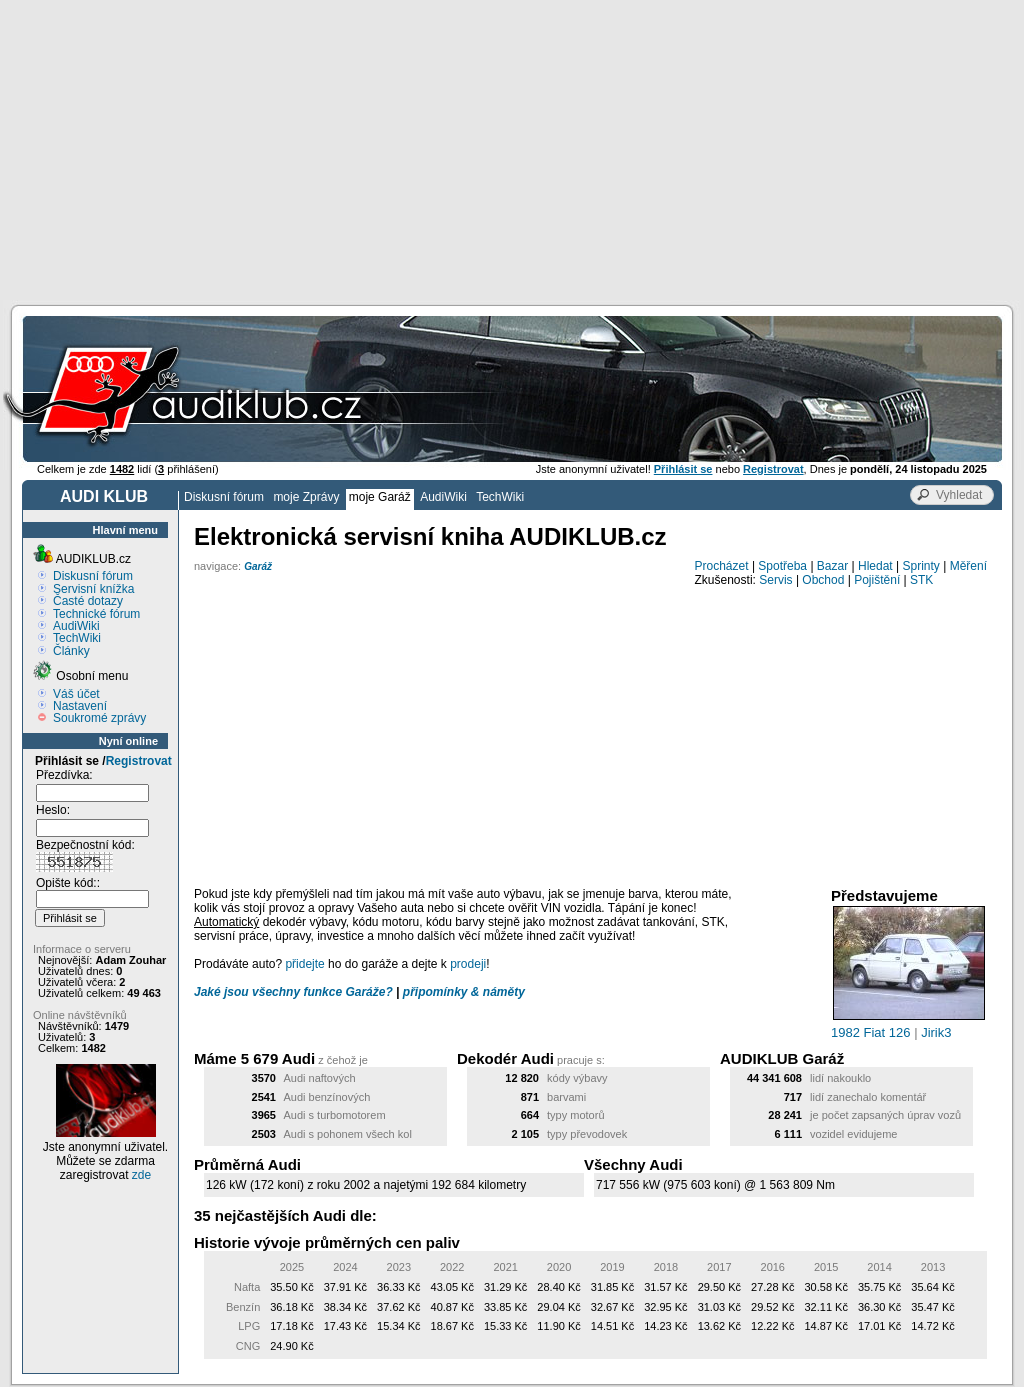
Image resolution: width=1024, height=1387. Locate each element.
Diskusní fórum (224, 497)
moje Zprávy (306, 497)
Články (71, 651)
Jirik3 (936, 1032)
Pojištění (877, 580)
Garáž (258, 566)
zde (141, 1175)
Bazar (832, 566)
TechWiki (500, 497)
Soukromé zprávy (99, 718)
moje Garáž (380, 497)
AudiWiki (443, 497)
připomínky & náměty (464, 992)
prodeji (468, 964)
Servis (775, 580)
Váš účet (76, 694)
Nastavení (80, 706)
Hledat (875, 566)
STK (921, 580)
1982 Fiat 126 (871, 1032)
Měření (968, 566)
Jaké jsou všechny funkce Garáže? (293, 992)
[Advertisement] (512, 150)
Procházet (722, 566)
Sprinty (920, 566)
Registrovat (139, 761)
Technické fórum (96, 614)
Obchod (823, 580)
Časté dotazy (88, 601)
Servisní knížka (93, 589)
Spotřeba (782, 566)
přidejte (304, 964)
